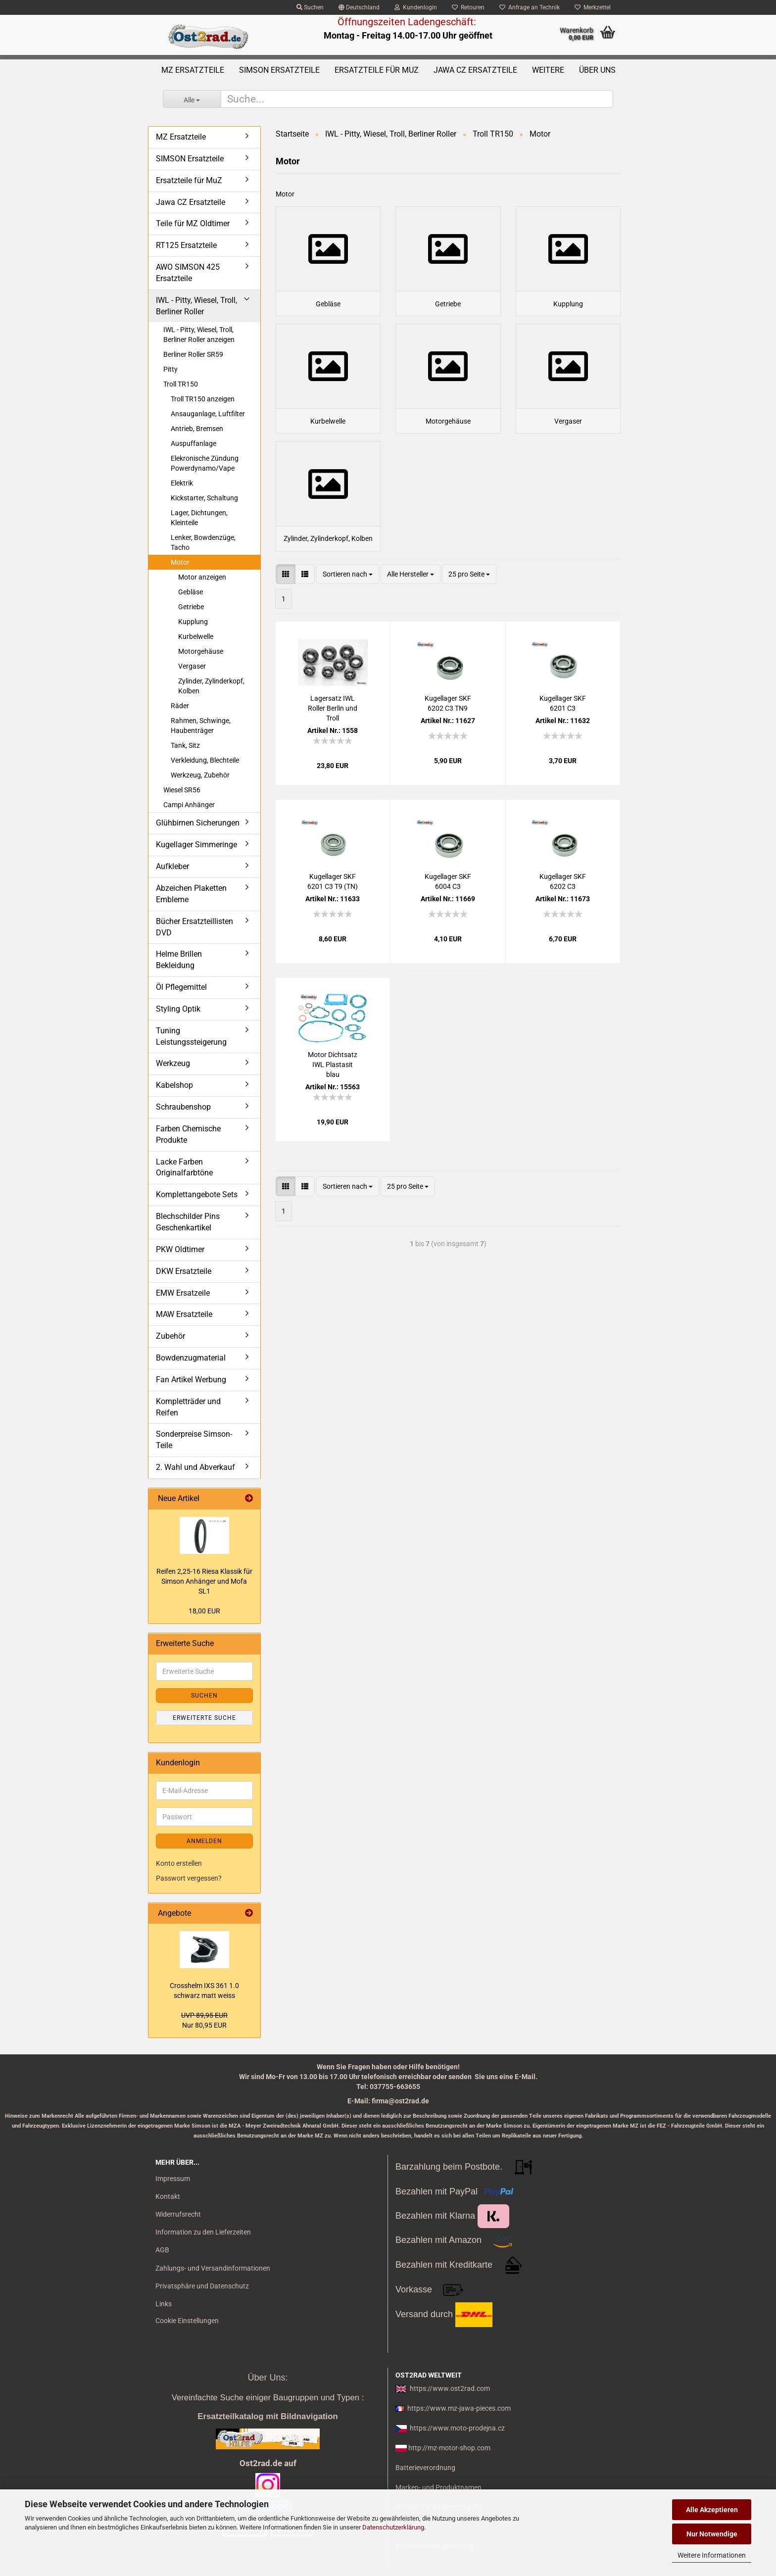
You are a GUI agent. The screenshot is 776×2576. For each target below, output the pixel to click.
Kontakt (167, 2196)
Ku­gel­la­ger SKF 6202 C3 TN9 (448, 744)
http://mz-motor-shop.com (449, 2448)
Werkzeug (173, 1063)
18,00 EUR (204, 1611)
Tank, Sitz (185, 745)
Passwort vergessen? (189, 1878)
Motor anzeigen (202, 577)
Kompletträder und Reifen (188, 1407)
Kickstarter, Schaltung (204, 498)
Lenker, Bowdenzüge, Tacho (203, 542)
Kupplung (193, 622)
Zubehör (170, 1336)
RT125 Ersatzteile (186, 245)
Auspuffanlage (193, 443)
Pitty (170, 369)
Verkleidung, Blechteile (205, 760)
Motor (180, 562)
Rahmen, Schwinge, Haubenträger (201, 725)
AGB (162, 2250)
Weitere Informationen (712, 2555)
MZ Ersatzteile (192, 70)
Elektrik (182, 483)
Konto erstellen (179, 1863)
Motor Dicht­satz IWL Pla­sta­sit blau (332, 1105)
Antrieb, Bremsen (197, 429)
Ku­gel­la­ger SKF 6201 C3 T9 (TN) (332, 922)
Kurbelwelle (195, 636)
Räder (180, 706)
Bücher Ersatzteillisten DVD (194, 927)
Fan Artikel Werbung (191, 1379)
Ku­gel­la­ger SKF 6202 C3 (562, 922)
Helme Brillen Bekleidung (179, 959)
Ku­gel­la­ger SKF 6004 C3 (448, 922)
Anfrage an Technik (529, 7)
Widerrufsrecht (178, 2214)
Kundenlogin (415, 7)
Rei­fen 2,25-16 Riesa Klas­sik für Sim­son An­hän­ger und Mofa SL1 (204, 1581)
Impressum (172, 2179)
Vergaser (192, 666)
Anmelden (204, 1841)
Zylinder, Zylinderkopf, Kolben (211, 686)
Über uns (597, 70)
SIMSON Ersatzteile (279, 70)
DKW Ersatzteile (183, 1271)
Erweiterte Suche (204, 1717)
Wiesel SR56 (181, 790)
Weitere (548, 70)
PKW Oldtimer (180, 1249)
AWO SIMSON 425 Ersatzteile (188, 272)
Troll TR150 (180, 384)
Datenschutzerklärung (393, 2527)
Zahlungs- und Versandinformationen (212, 2268)
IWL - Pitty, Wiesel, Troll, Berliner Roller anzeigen (199, 334)
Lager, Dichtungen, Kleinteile (199, 518)
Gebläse (190, 592)
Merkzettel (593, 7)
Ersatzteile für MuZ (377, 70)
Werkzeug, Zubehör (200, 775)
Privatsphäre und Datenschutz (202, 2286)
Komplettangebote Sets (197, 1194)
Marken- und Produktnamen (438, 2487)
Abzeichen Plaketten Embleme (191, 893)
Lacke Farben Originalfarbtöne (184, 1167)
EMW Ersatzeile (183, 1293)
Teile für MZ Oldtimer (193, 223)
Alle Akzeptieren (712, 2510)
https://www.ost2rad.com (450, 2388)
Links (163, 2304)
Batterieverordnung (425, 2468)
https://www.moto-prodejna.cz (457, 2428)
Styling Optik (178, 1009)
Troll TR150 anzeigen (203, 399)
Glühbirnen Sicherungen (198, 822)
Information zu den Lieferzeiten (203, 2232)
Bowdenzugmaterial (191, 1357)
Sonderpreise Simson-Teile (194, 1439)
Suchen (310, 7)
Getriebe (191, 607)
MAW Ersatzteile (184, 1314)
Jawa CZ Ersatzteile (475, 70)
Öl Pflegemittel (181, 987)
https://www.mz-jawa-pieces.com (459, 2408)
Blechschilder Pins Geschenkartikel (188, 1222)
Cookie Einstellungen (187, 2321)
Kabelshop (174, 1085)
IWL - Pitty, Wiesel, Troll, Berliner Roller (196, 305)
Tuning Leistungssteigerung (191, 1036)
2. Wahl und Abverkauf (195, 1467)
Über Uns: (267, 2377)
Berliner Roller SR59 (193, 354)
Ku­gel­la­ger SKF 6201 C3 (562, 744)
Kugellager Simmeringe (196, 844)
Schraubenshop (183, 1107)
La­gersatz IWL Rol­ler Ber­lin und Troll (332, 749)
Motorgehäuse (200, 651)
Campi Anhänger (189, 805)
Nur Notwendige (711, 2534)
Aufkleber (172, 866)
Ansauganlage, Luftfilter (208, 414)
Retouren (468, 7)
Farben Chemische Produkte (188, 1134)
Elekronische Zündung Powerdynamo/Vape (205, 463)
